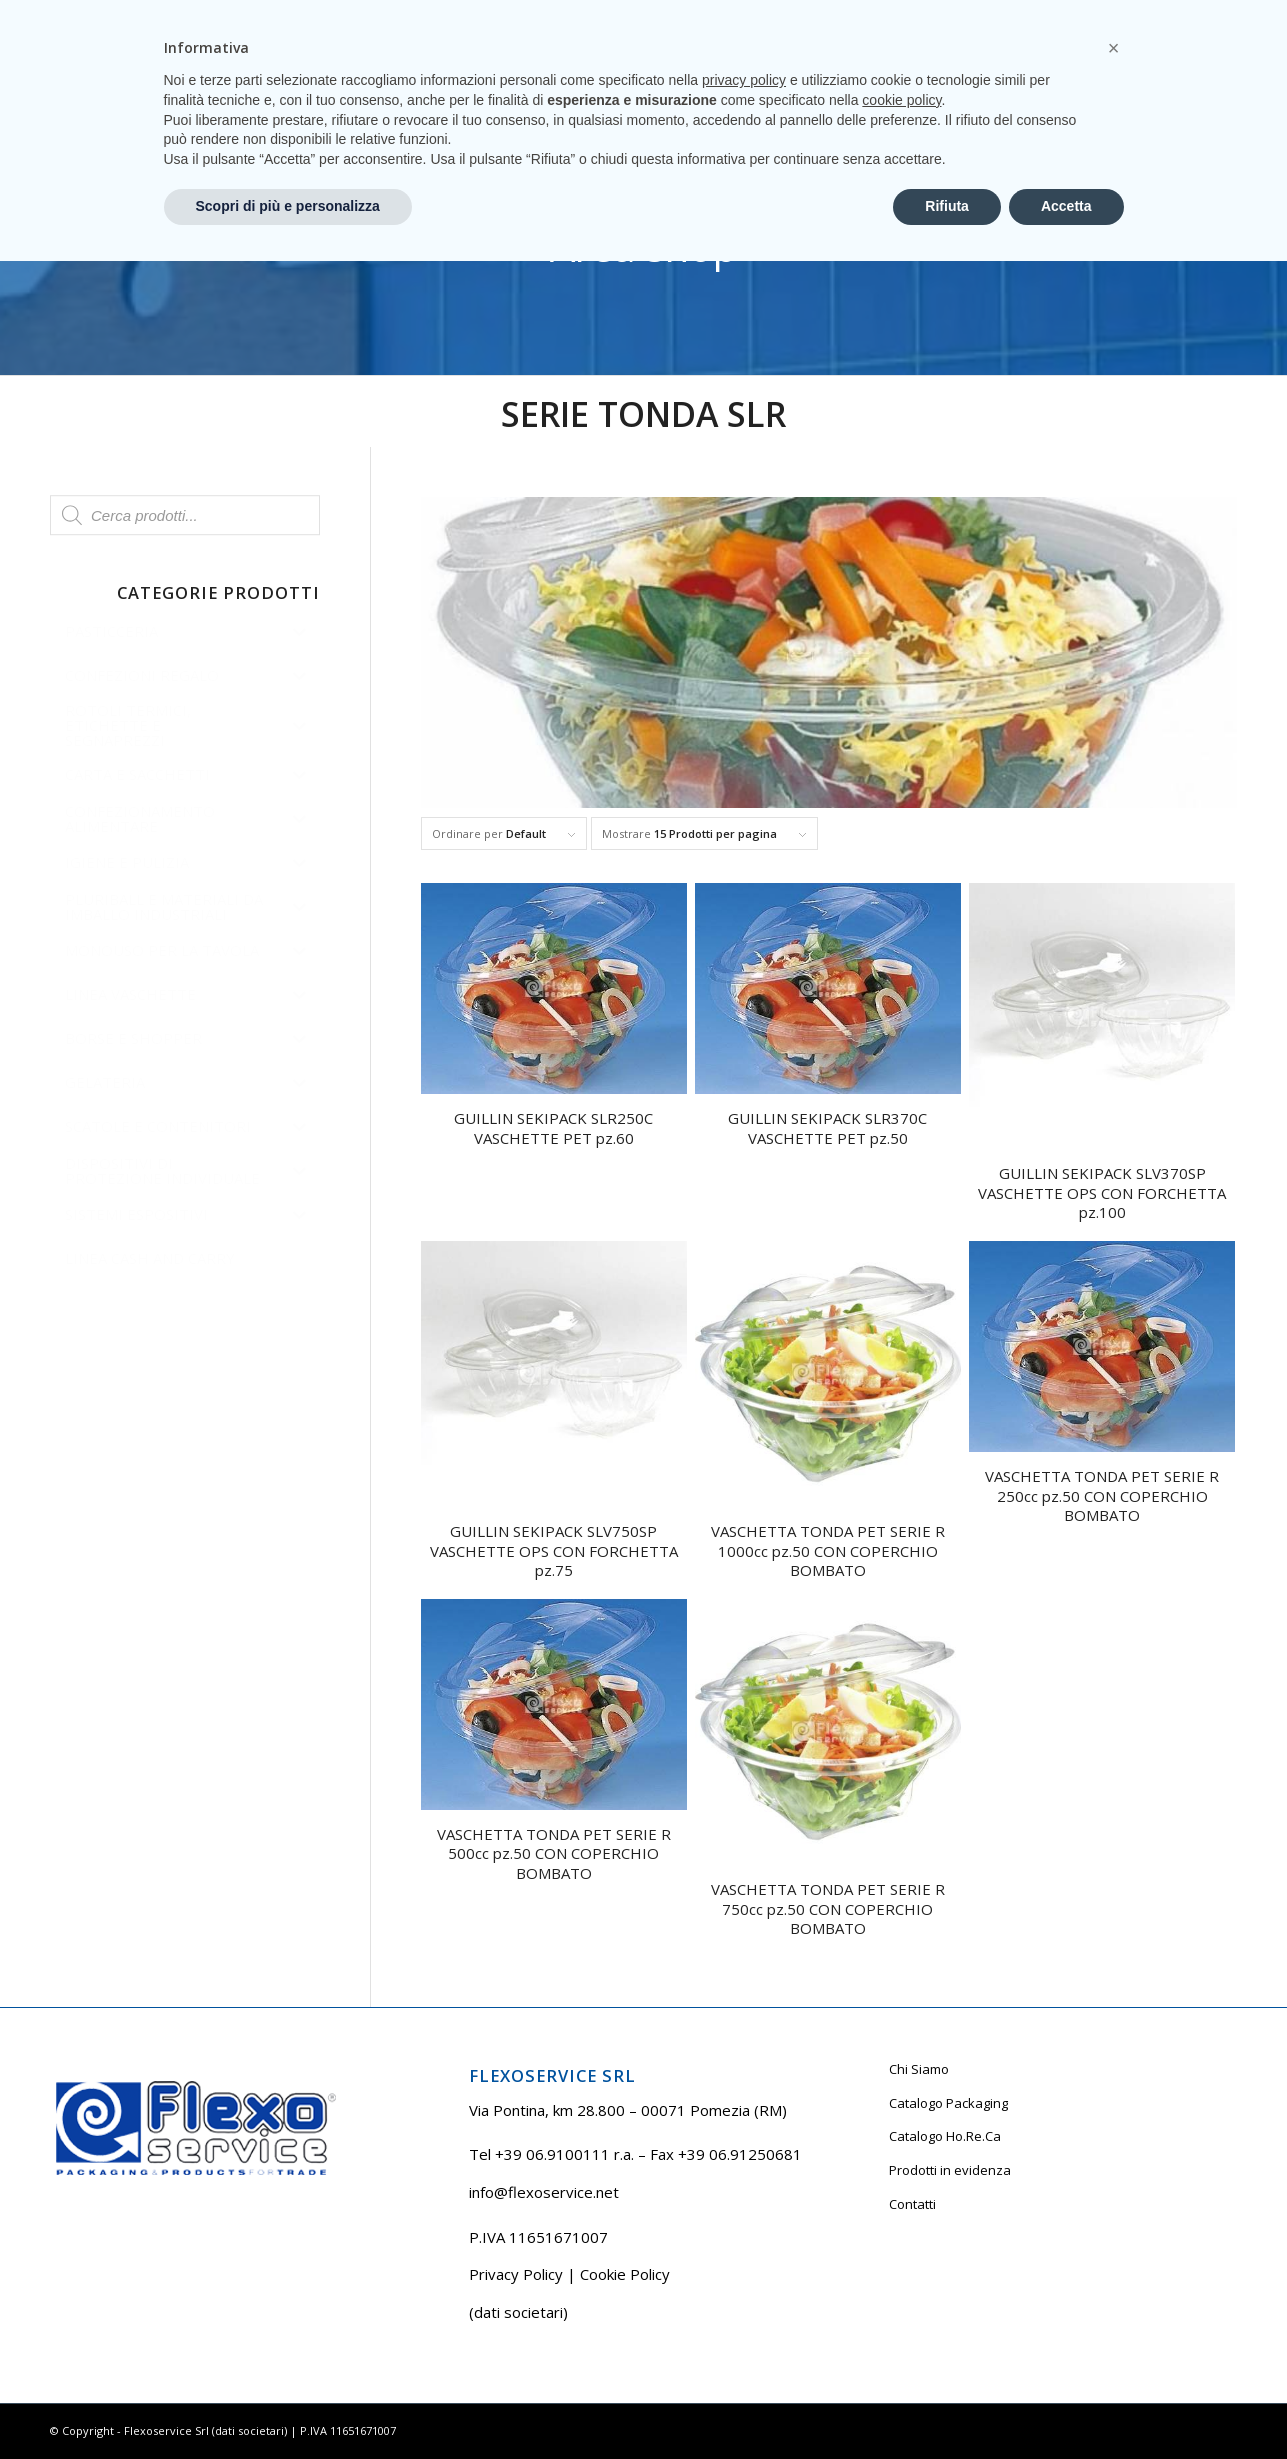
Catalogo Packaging (948, 2103)
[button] (1114, 2246)
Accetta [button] (1066, 2404)
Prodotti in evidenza (950, 2170)
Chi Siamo (919, 2069)
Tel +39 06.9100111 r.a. (110, 14)
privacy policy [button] (744, 2278)
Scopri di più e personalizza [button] (288, 2404)
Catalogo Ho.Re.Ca (945, 2136)
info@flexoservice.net (544, 2192)
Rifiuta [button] (947, 2404)
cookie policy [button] (901, 2298)
